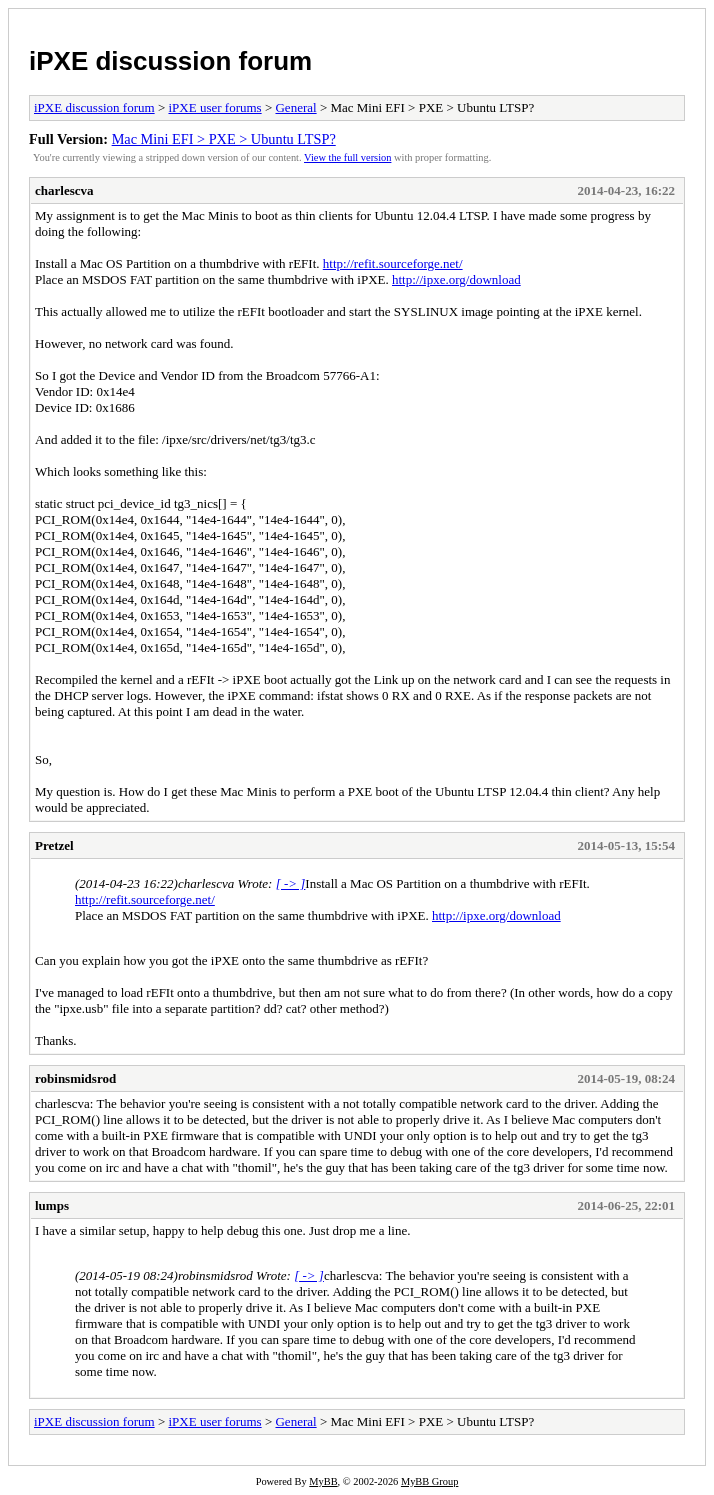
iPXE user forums (214, 107)
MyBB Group (429, 1481)
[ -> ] (291, 883)
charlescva (64, 190)
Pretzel (54, 845)
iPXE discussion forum (170, 61)
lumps (52, 1205)
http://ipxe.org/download (456, 279)
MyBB (323, 1481)
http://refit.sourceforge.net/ (393, 263)
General (295, 107)
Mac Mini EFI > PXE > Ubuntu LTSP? (224, 139)
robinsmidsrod (75, 1078)
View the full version (347, 157)
